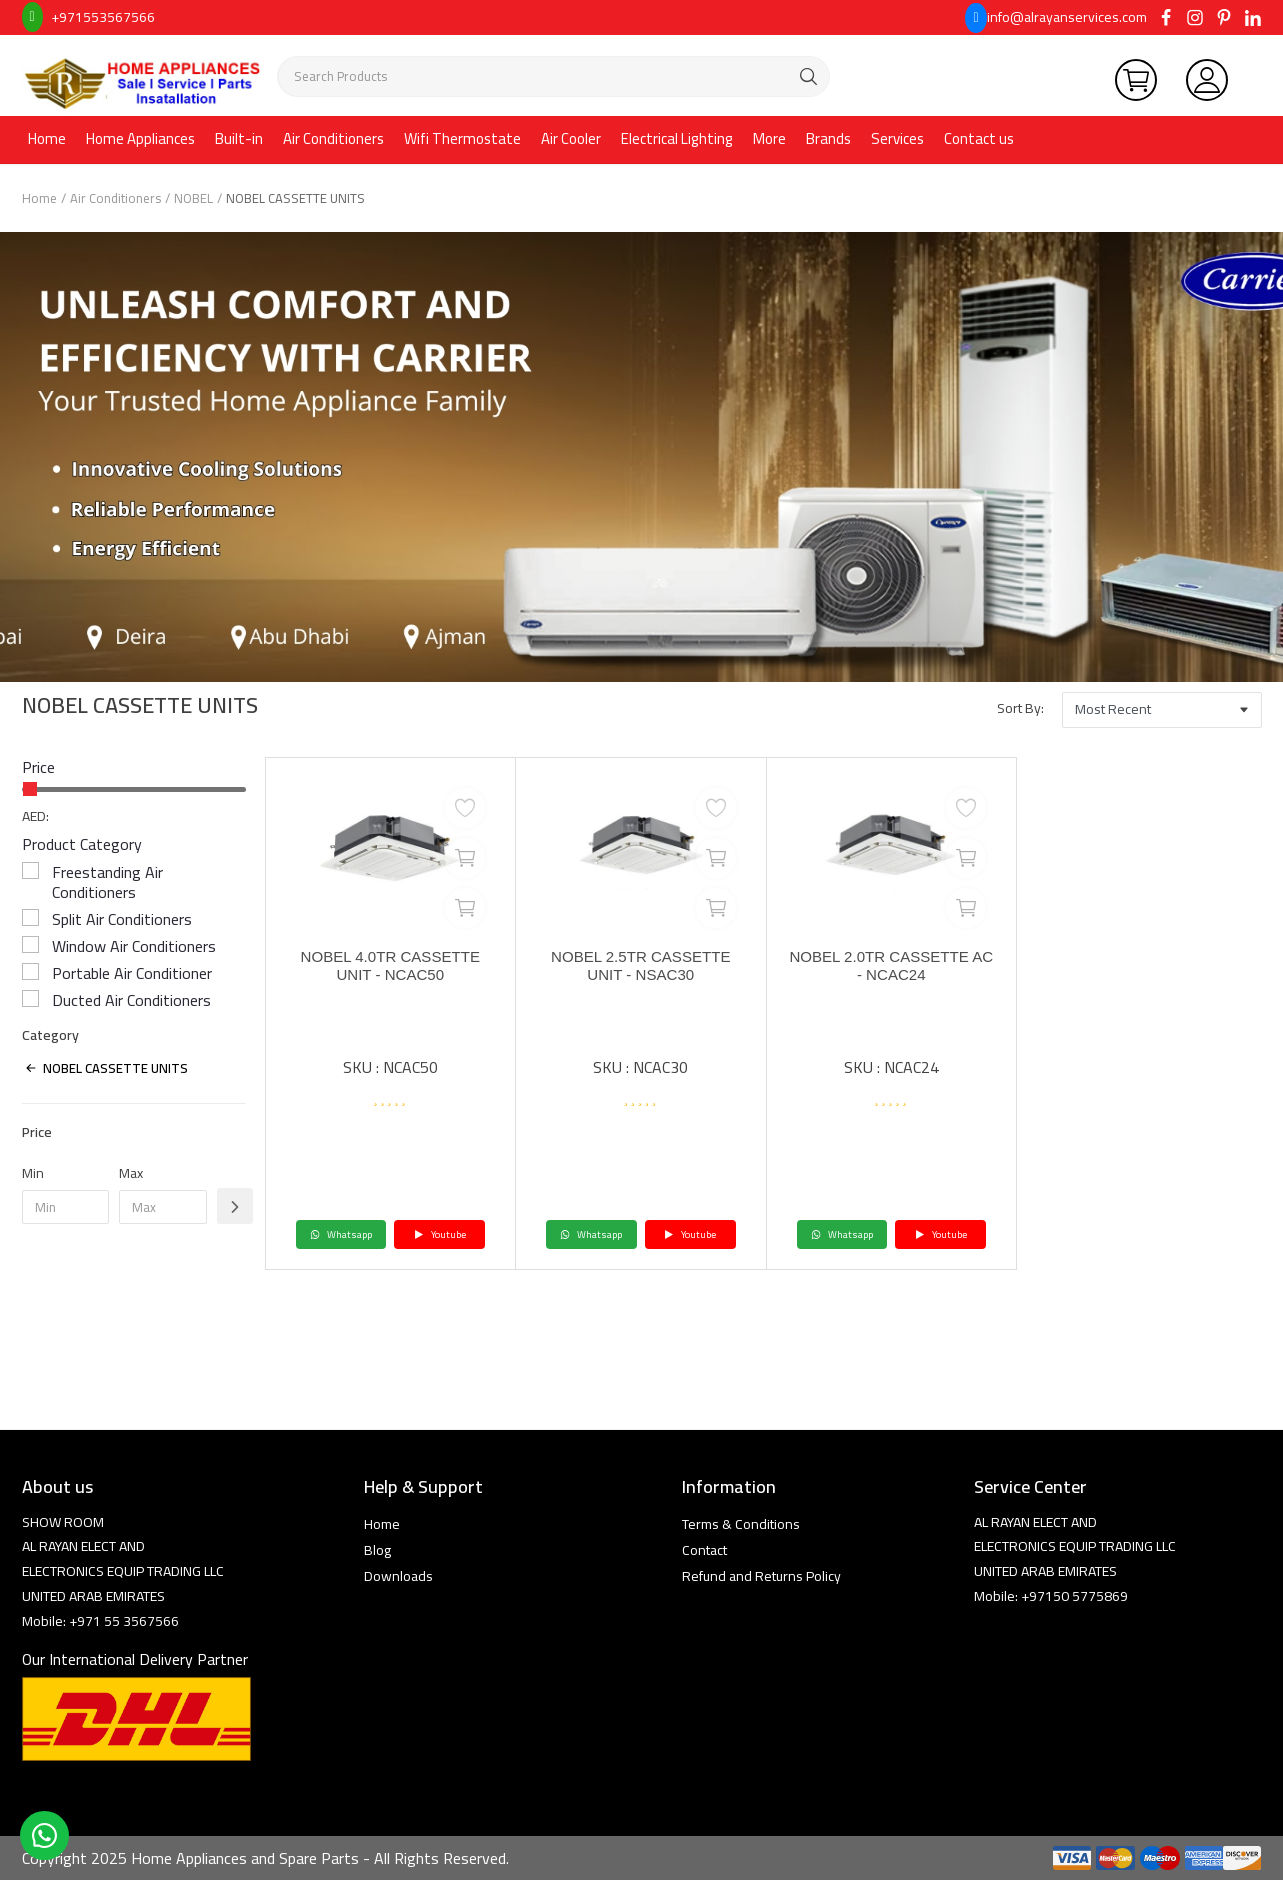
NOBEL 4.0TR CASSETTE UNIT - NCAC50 (390, 967)
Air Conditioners (333, 138)
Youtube (440, 1234)
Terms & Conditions (741, 1524)
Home (47, 138)
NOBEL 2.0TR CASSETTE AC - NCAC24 (891, 967)
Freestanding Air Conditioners (107, 882)
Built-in (239, 138)
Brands (828, 138)
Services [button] (897, 138)
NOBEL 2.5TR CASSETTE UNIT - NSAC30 (640, 967)
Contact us (979, 138)
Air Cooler (571, 138)
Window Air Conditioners (134, 946)
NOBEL (193, 198)
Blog (377, 1550)
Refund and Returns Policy (761, 1576)
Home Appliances (140, 138)
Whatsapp (341, 1234)
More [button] (769, 138)
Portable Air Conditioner (132, 973)
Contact (704, 1550)
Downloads (398, 1576)
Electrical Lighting (677, 138)
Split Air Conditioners (122, 919)
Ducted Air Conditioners (131, 1000)
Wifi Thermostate (462, 138)
